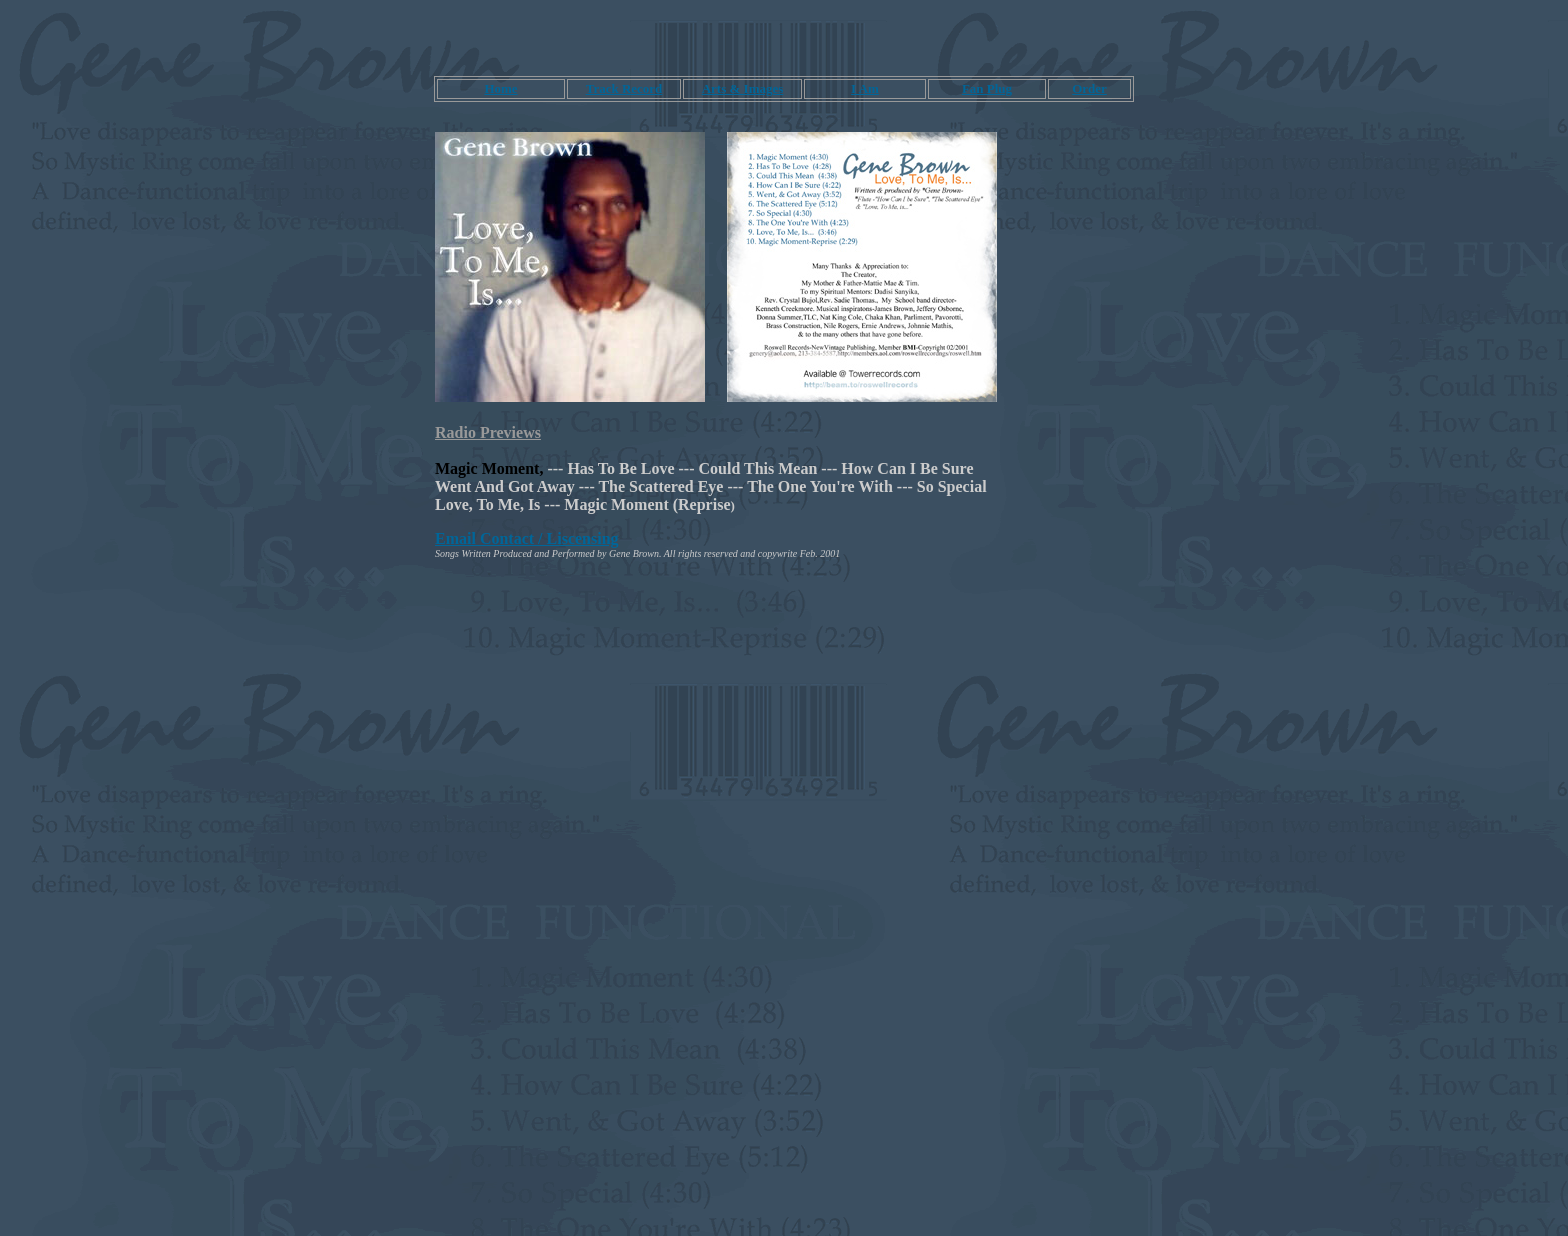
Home (500, 88)
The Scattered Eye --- (671, 486)
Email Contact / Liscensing (527, 538)
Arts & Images (743, 88)
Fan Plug (987, 88)
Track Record (624, 88)
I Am (865, 88)
